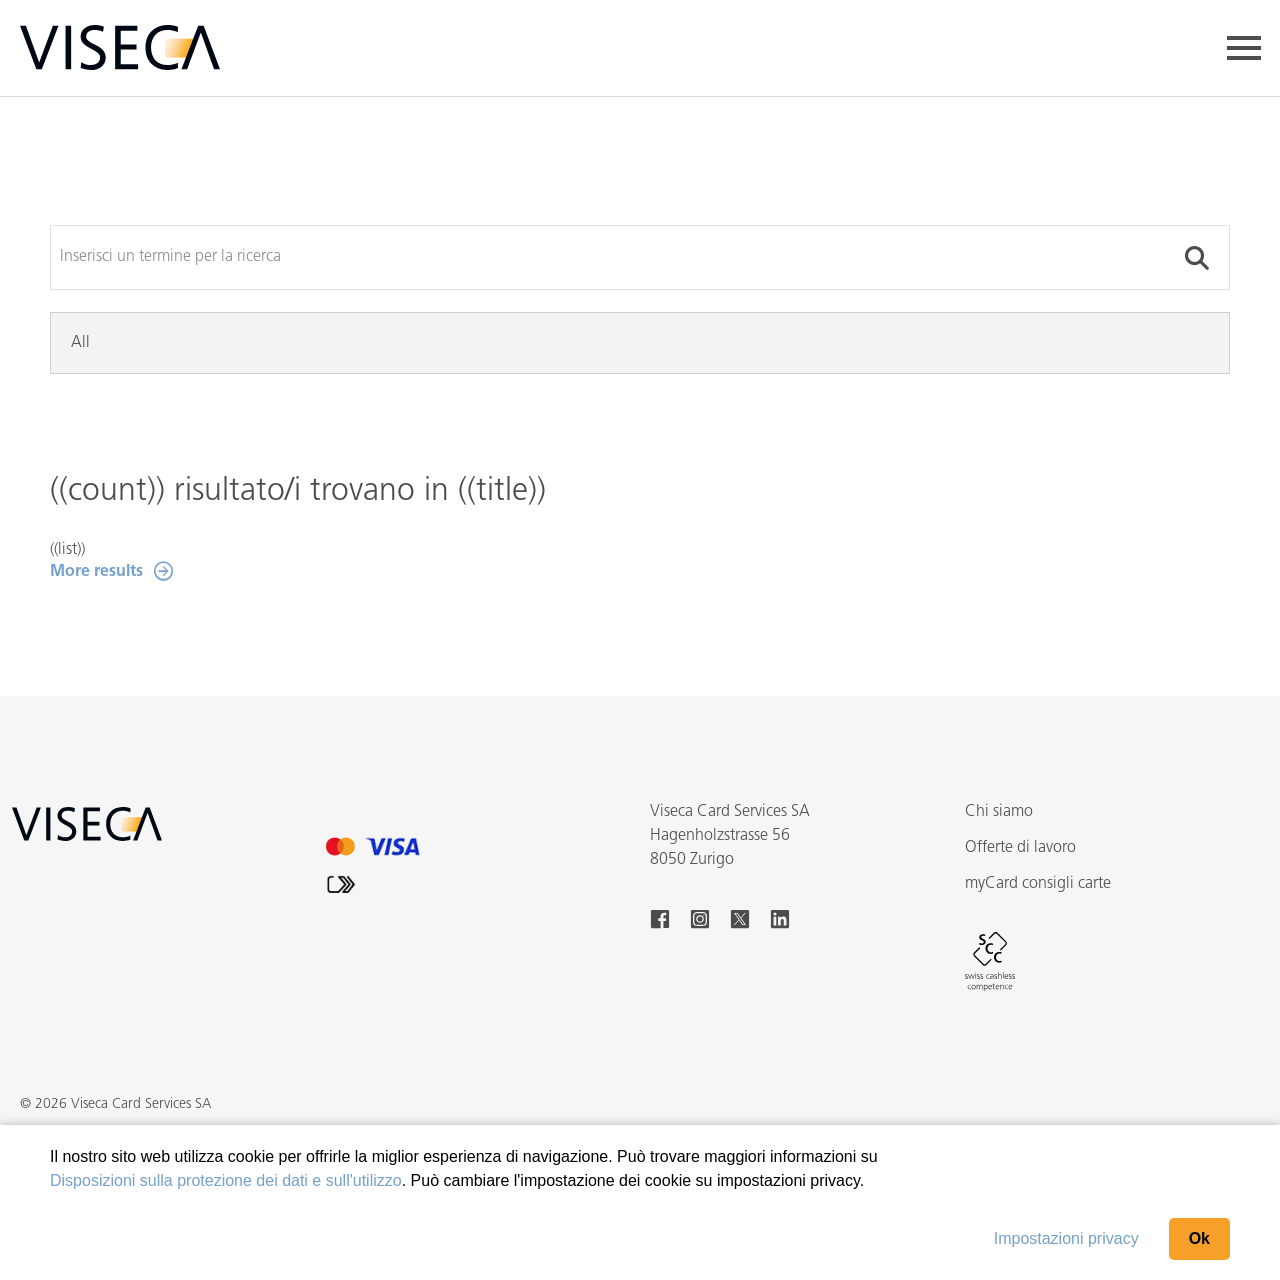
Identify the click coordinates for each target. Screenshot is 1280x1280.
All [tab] (80, 343)
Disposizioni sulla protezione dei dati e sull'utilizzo (226, 1180)
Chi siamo (999, 812)
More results (96, 572)
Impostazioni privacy (1066, 1238)
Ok (1199, 1238)
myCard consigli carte (1038, 884)
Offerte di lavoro (1020, 848)
